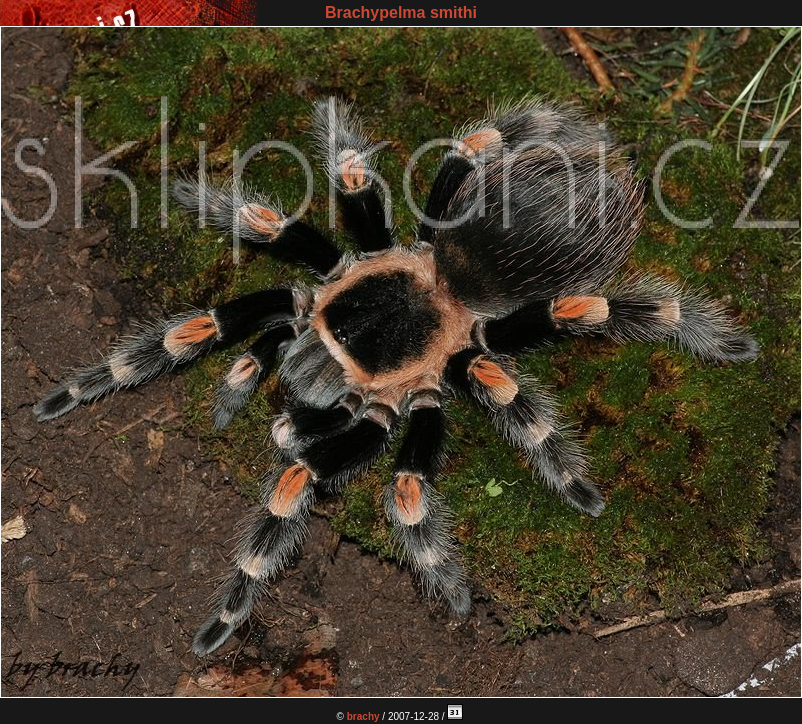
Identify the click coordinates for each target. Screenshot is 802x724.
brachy (363, 716)
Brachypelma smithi (401, 12)
